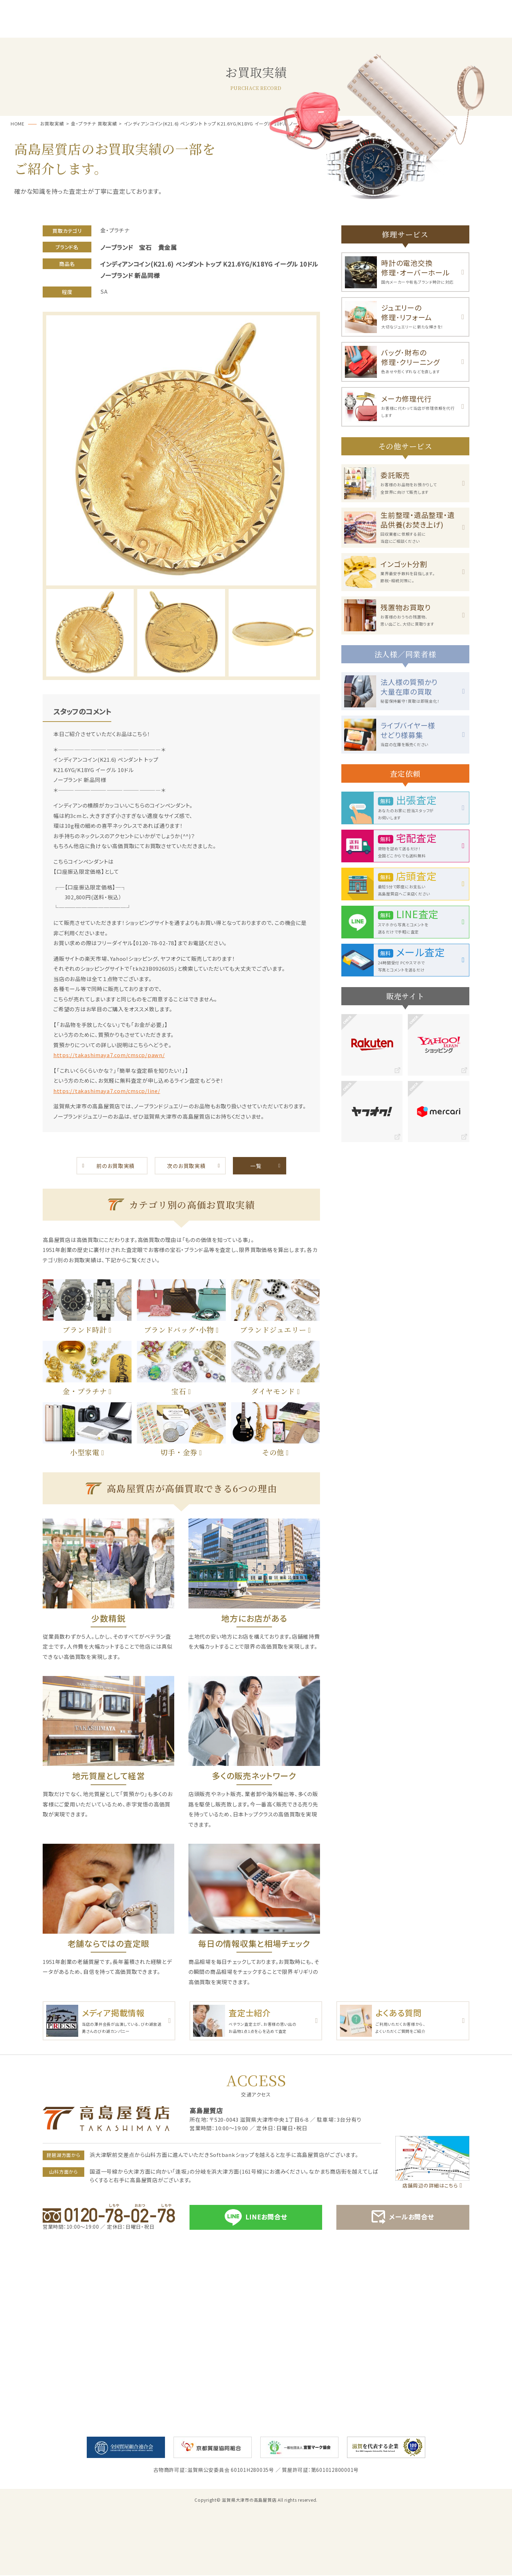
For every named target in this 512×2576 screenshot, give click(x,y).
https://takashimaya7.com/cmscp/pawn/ (109, 1055)
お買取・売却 (256, 28)
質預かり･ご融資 (182, 28)
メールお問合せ (403, 2218)
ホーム (36, 28)
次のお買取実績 (186, 1165)
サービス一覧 (109, 28)
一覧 (256, 1165)
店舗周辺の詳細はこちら (430, 2186)
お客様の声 (329, 28)
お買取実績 (402, 28)
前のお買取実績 (115, 1165)
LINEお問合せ (256, 2218)
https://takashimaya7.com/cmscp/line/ (107, 1090)
